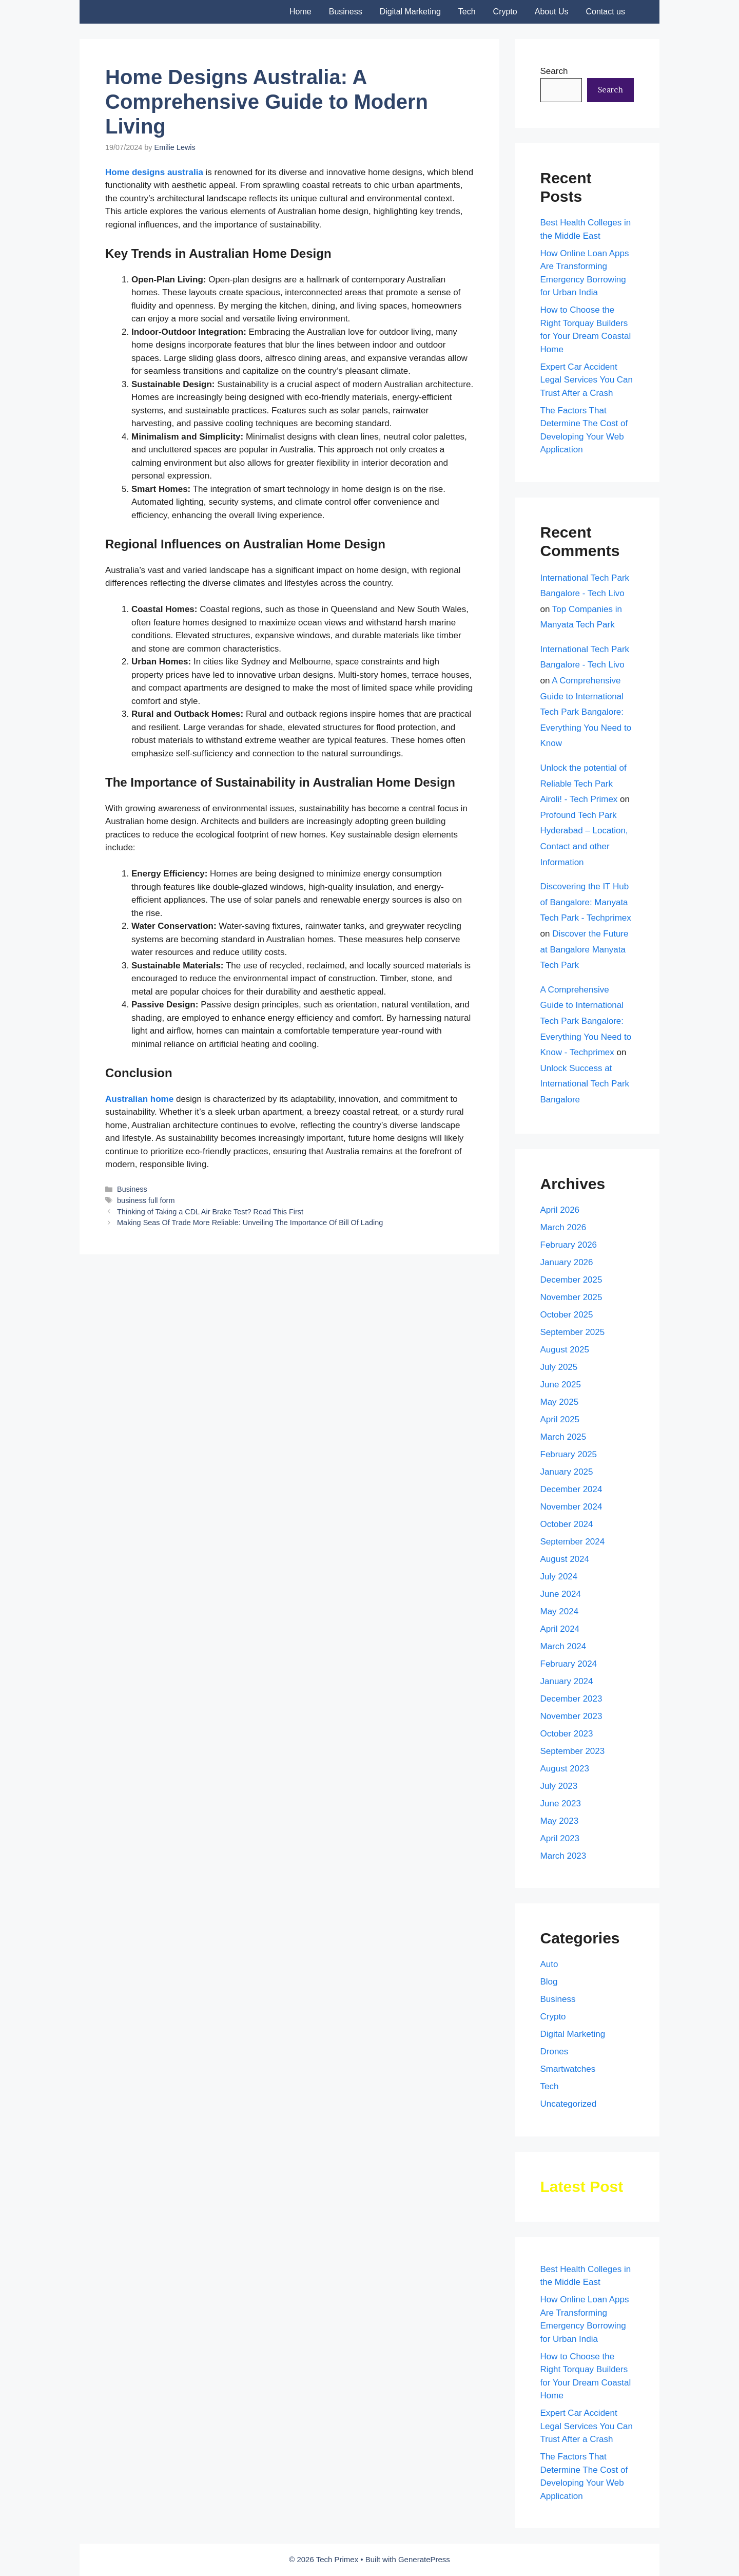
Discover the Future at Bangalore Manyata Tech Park (584, 949)
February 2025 (568, 1454)
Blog (549, 1982)
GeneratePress (424, 2559)
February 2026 (568, 1245)
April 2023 (560, 1838)
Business (345, 11)
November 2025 (571, 1297)
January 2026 (566, 1262)
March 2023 (563, 1856)
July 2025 (559, 1367)
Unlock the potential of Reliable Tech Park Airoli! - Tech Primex (583, 783)
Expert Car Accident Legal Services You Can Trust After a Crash (586, 380)
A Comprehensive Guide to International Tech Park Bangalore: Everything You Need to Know (586, 712)
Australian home (140, 1099)
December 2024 (571, 1489)
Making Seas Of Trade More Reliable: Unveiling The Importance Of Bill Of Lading (250, 1222)
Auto (549, 1964)
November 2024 (571, 1507)
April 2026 (560, 1210)
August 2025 (564, 1349)
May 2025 (559, 1402)
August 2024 (564, 1559)
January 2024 (566, 1681)
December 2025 (571, 1280)
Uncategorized (568, 2104)
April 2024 (560, 1629)
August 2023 (564, 1768)
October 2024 (566, 1524)
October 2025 (566, 1315)
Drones (554, 2051)
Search (554, 71)
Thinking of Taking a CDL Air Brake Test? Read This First (210, 1212)
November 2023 (571, 1716)
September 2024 (572, 1542)
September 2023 (572, 1751)
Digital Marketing (410, 11)
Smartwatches (568, 2069)
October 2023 (566, 1734)
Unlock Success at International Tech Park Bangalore (585, 1083)
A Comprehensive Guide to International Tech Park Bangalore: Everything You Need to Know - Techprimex (586, 1021)
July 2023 (559, 1786)
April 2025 (560, 1419)
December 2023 (571, 1699)
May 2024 (559, 1611)
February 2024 (568, 1664)
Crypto (505, 11)
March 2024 (563, 1646)
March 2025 (563, 1437)
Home (300, 11)
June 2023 (560, 1803)
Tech (467, 11)
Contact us (605, 11)
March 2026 (563, 1227)
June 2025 (560, 1384)
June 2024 (560, 1594)
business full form (145, 1200)
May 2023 (559, 1821)
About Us (552, 11)
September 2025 (572, 1332)
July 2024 (559, 1576)
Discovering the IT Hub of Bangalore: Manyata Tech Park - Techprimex (585, 902)
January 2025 (566, 1472)
